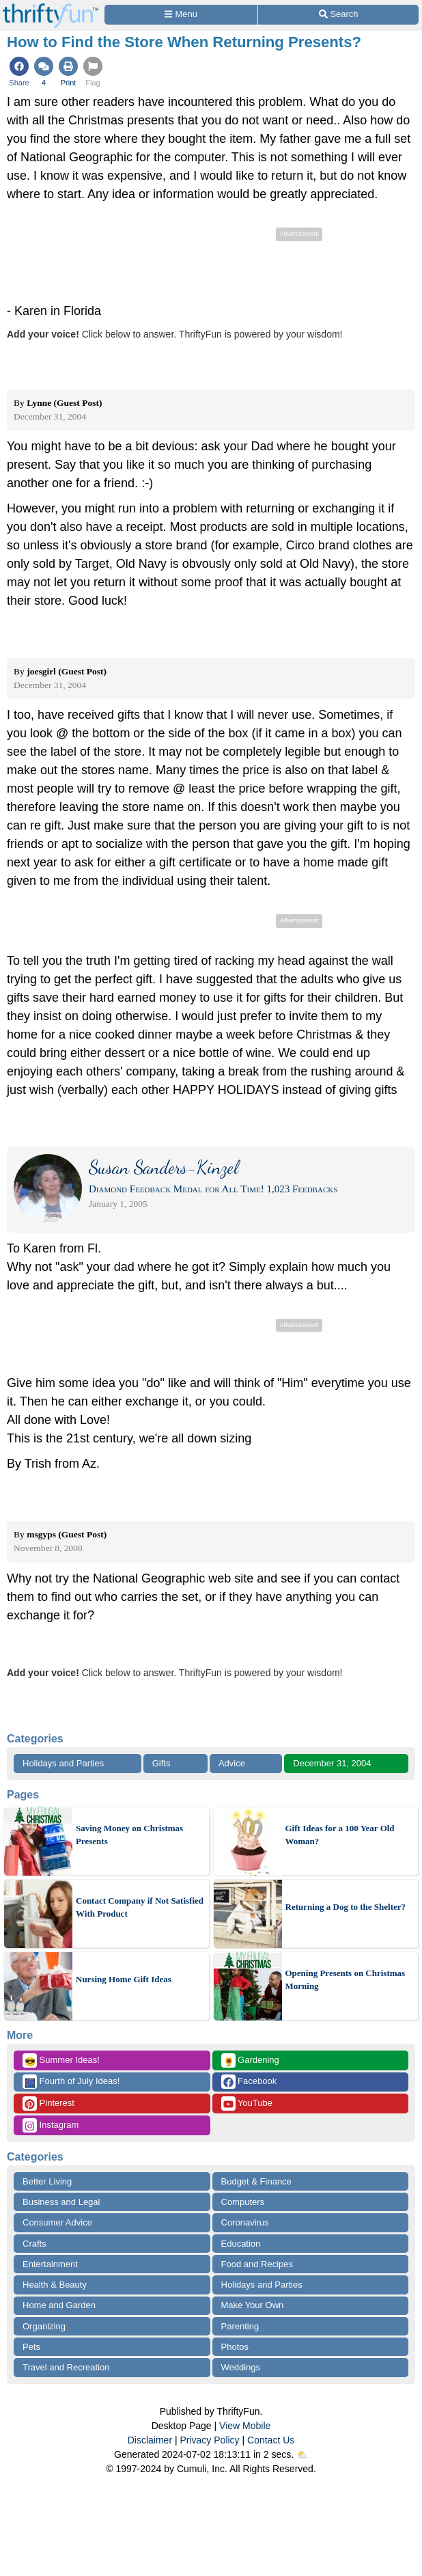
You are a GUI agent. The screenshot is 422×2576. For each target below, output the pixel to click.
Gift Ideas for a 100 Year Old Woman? (340, 1835)
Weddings (241, 2367)
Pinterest (48, 2103)
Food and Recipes (257, 2264)
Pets (31, 2347)
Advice (232, 1763)
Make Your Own (252, 2305)
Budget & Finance (256, 2181)
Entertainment (50, 2264)
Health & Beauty (55, 2284)
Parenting (240, 2326)
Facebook (249, 2081)
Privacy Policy (209, 2440)
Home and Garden (59, 2305)
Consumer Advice (57, 2222)
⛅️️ (302, 2454)
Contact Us (270, 2440)
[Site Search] (338, 15)
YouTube (246, 2103)
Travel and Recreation (66, 2367)
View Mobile (244, 2425)
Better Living (47, 2181)
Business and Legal (61, 2202)
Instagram (51, 2125)
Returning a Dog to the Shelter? (345, 1907)
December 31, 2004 (332, 1763)
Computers (243, 2202)
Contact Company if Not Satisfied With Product (139, 1907)
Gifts (161, 1763)
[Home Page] (50, 8)
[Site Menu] (180, 15)
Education (241, 2243)
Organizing (44, 2326)
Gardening (250, 2060)
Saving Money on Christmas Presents (129, 1835)
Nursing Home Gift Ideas (123, 1979)
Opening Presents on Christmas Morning (345, 1980)
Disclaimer (150, 2440)
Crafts (34, 2243)
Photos (235, 2347)
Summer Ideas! (61, 2060)
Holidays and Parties (63, 1763)
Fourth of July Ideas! (71, 2081)
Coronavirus (245, 2222)
